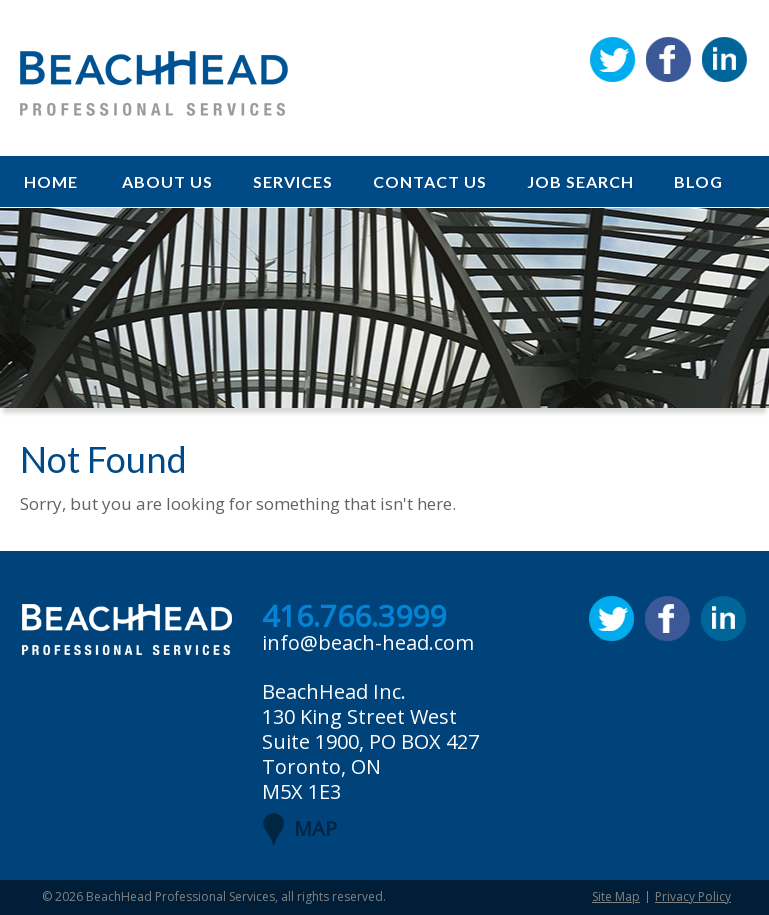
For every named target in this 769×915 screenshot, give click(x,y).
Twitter (612, 59)
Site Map (616, 896)
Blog (698, 181)
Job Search (580, 181)
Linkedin (724, 59)
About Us (167, 181)
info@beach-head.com (368, 642)
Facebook (668, 59)
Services (293, 181)
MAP (315, 828)
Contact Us (430, 181)
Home (51, 181)
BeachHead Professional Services (180, 896)
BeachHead (154, 83)
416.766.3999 (354, 617)
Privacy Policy (693, 896)
